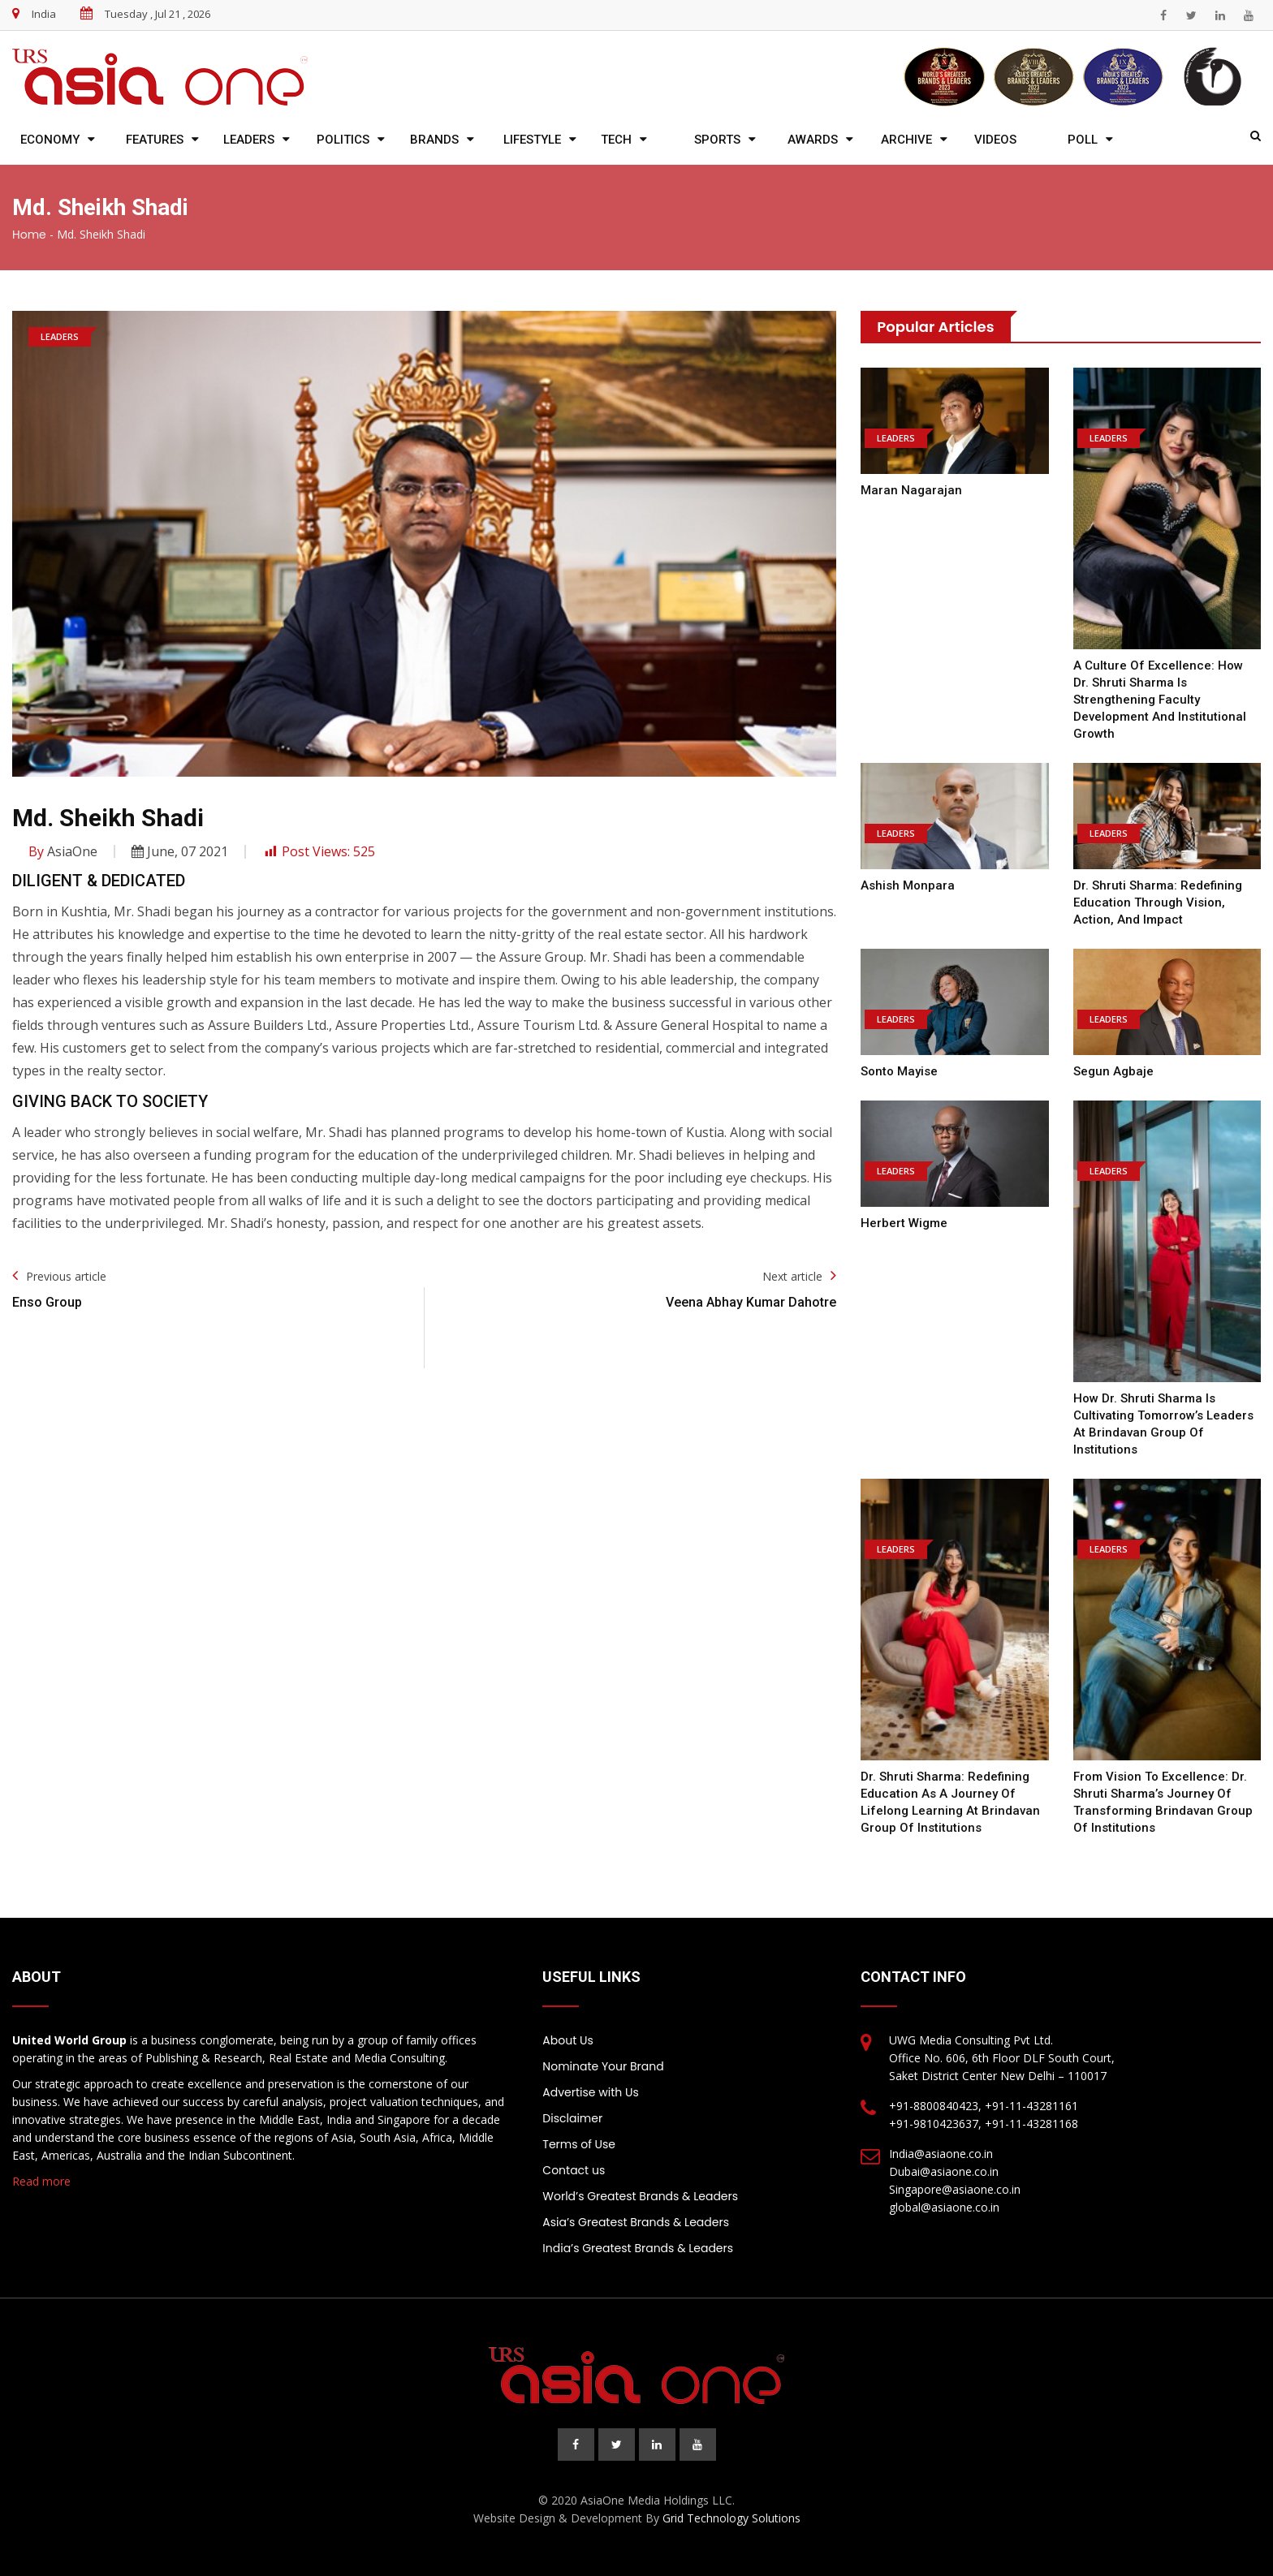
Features (154, 139)
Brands (434, 139)
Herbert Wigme (904, 1223)
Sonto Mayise (899, 1071)
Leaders (248, 139)
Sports (717, 139)
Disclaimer (572, 2118)
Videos (995, 139)
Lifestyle (532, 139)
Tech (616, 139)
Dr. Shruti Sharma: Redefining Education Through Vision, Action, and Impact (1157, 902)
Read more (41, 2181)
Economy (50, 139)
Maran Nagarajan (911, 490)
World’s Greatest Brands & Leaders (640, 2196)
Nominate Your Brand (602, 2066)
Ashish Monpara (908, 885)
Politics (343, 139)
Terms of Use (578, 2144)
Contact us (573, 2170)
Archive (906, 139)
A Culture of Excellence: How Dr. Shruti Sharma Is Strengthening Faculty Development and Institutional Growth (1159, 699)
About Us (567, 2040)
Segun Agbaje (1113, 1071)
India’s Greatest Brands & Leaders (637, 2248)
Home (29, 234)
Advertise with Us (590, 2092)
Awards (813, 139)
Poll (1083, 139)
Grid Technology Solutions (731, 2518)
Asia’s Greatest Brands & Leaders (635, 2222)
